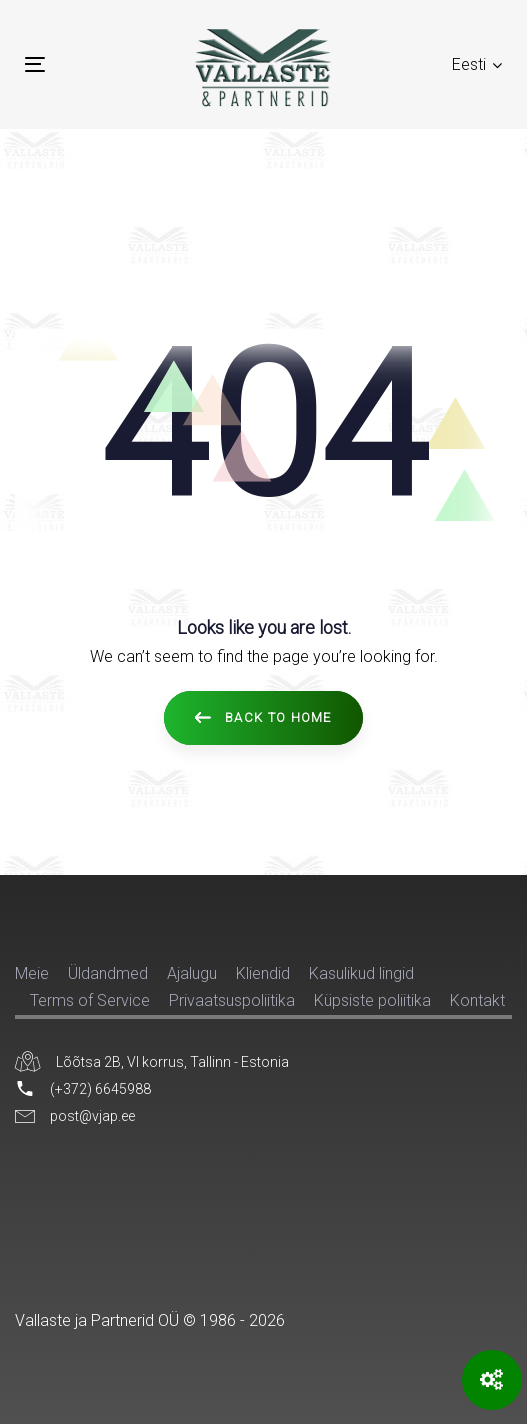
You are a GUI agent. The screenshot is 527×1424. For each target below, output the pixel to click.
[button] (477, 64)
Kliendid (263, 973)
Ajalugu (192, 973)
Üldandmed (108, 973)
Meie (32, 973)
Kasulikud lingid (361, 973)
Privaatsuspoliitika (232, 1000)
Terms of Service (90, 1000)
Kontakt (477, 1000)
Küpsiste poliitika (372, 1000)
